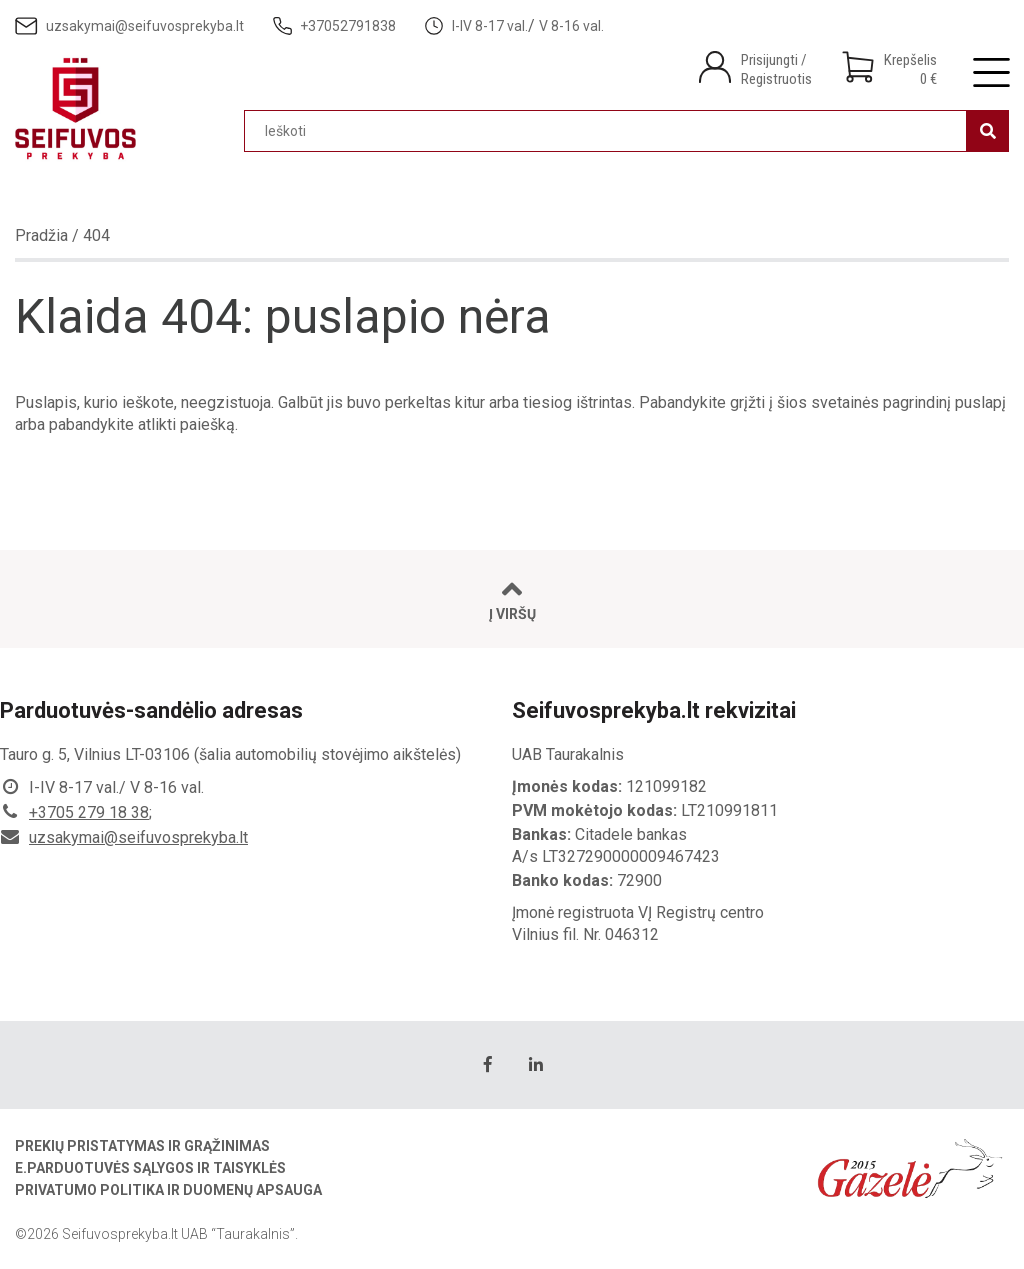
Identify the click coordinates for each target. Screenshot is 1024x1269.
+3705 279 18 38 (89, 812)
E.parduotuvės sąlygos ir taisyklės (150, 1168)
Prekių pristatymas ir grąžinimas (142, 1146)
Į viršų (512, 599)
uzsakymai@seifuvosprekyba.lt (138, 837)
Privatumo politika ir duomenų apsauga (168, 1190)
